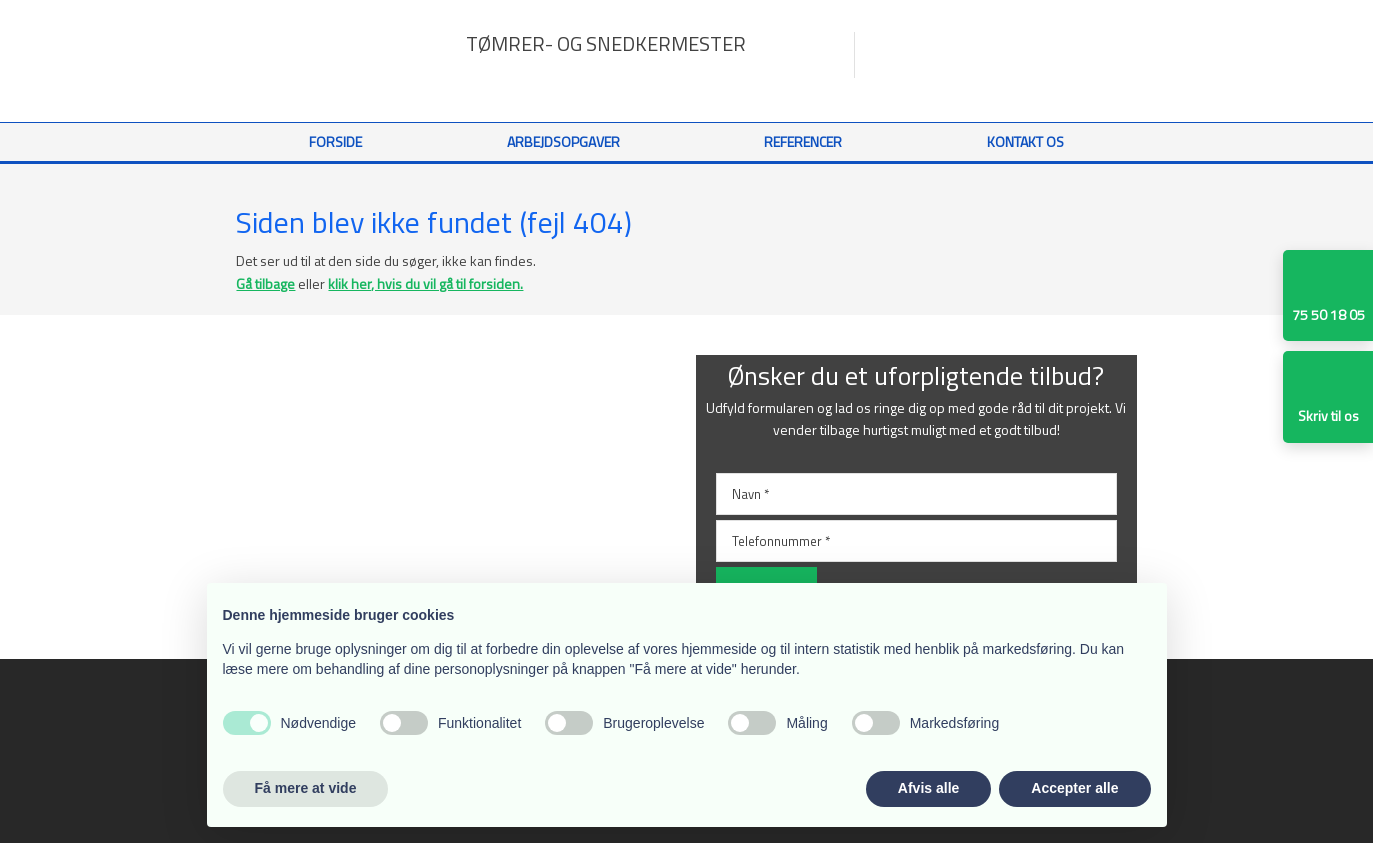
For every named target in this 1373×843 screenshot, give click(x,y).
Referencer (803, 141)
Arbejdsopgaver (563, 141)
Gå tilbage (265, 283)
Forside (335, 141)
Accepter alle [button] (1074, 788)
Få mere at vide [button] (306, 788)
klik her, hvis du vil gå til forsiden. (425, 283)
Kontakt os (1025, 141)
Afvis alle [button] (928, 788)
